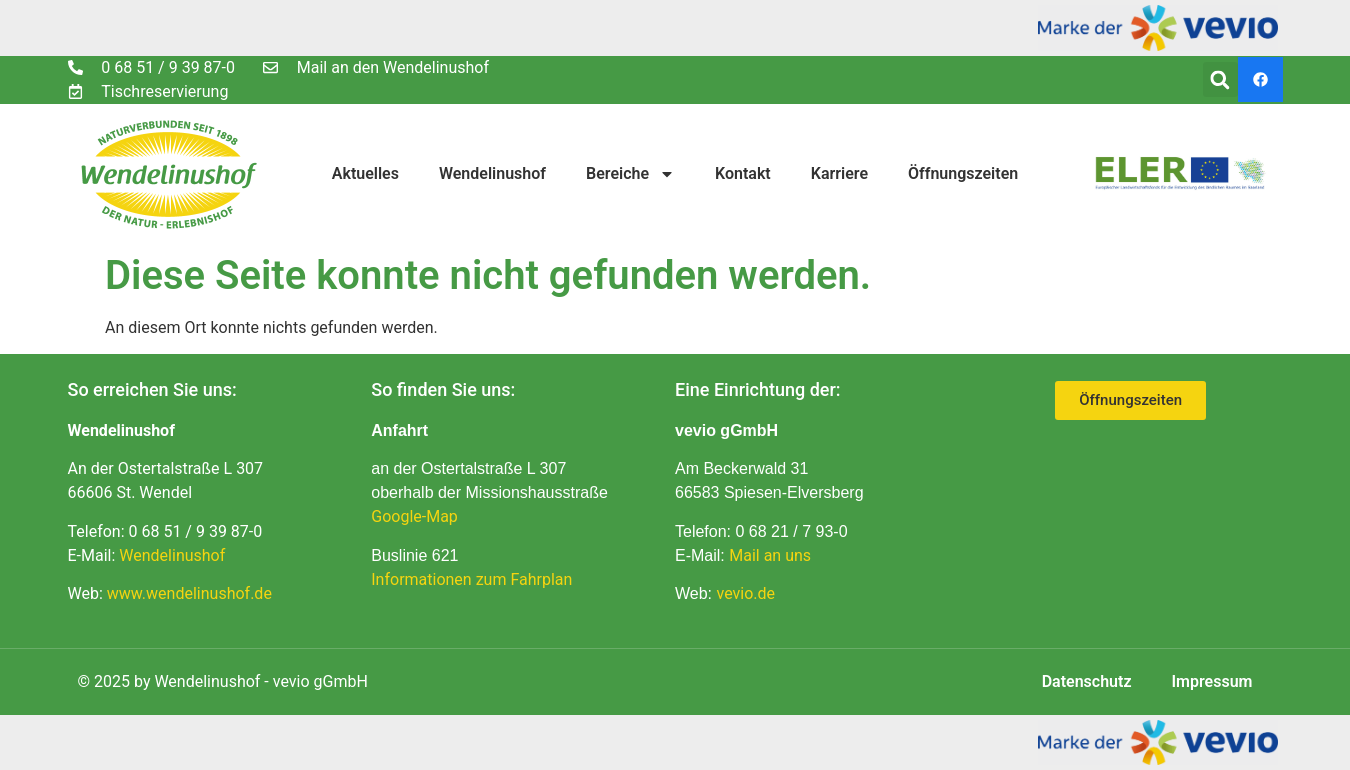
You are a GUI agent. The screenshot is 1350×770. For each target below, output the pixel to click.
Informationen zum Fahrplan (471, 579)
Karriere (839, 173)
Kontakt (743, 173)
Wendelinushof (492, 173)
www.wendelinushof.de (189, 593)
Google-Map (414, 516)
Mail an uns (770, 555)
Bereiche (630, 174)
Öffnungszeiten (963, 173)
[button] (1220, 79)
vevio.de (746, 593)
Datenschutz (1087, 681)
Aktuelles (365, 173)
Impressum (1212, 681)
